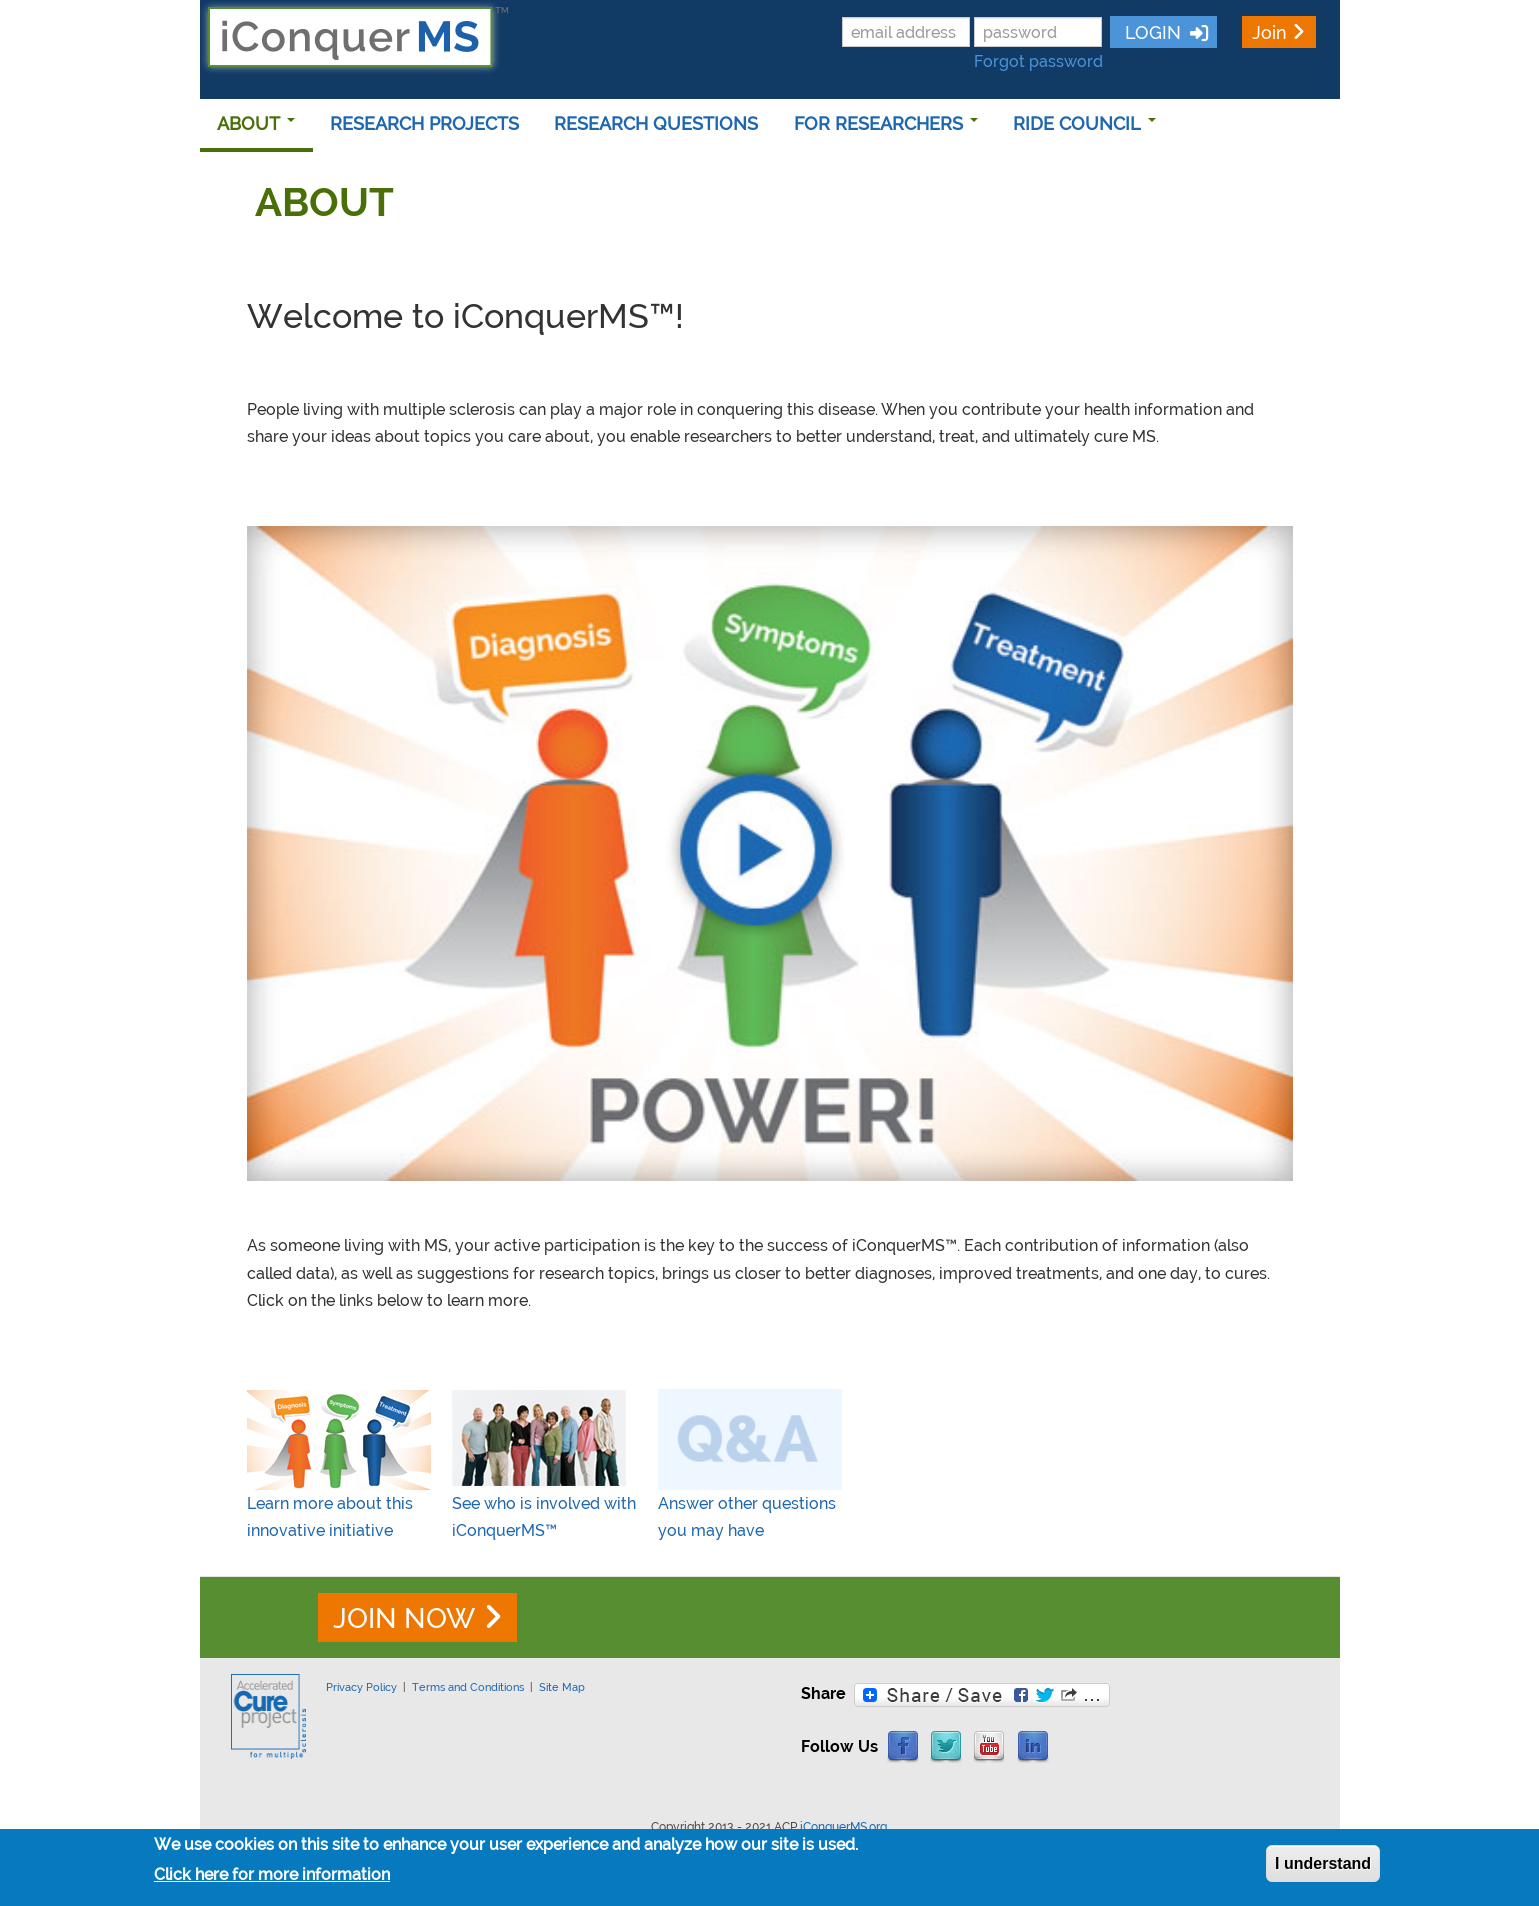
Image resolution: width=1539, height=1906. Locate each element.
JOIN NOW (404, 1618)
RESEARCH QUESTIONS (656, 123)
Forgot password (1038, 61)
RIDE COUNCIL (1084, 123)
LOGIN (1150, 32)
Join (1269, 32)
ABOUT (256, 123)
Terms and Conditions (468, 1687)
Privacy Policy (361, 1687)
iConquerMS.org (843, 1827)
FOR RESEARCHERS (886, 123)
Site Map (562, 1687)
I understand (1323, 1863)
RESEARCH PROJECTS (424, 123)
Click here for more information (272, 1874)
